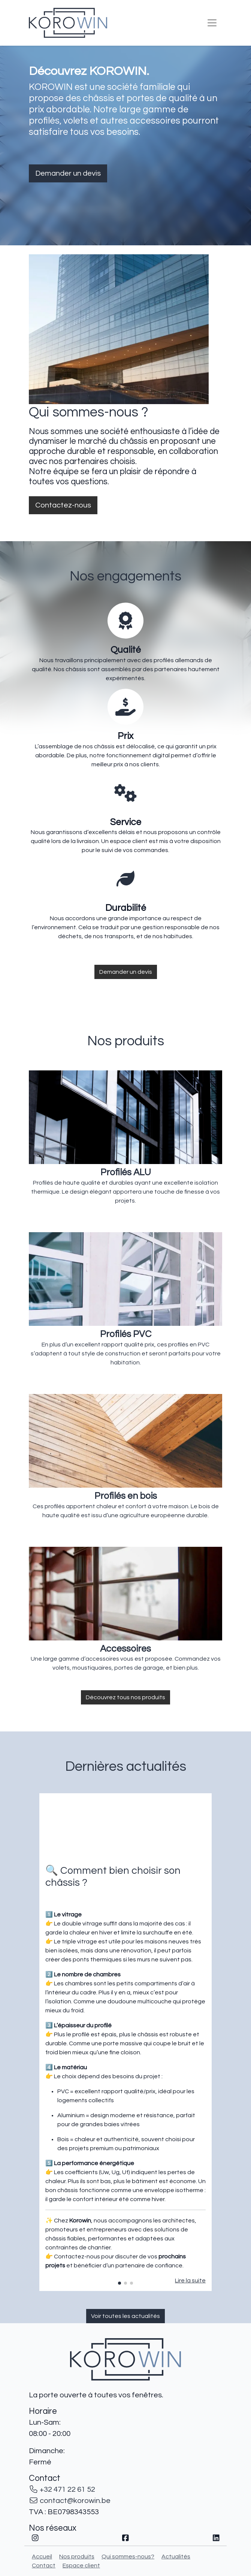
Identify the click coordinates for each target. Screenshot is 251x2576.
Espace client (81, 2566)
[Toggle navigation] (212, 23)
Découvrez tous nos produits (125, 1697)
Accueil (42, 2557)
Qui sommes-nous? (128, 2557)
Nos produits (76, 2557)
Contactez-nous (63, 505)
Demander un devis (68, 173)
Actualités (175, 2557)
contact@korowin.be (75, 2500)
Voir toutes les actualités (125, 2316)
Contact (43, 2566)
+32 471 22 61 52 (67, 2489)
